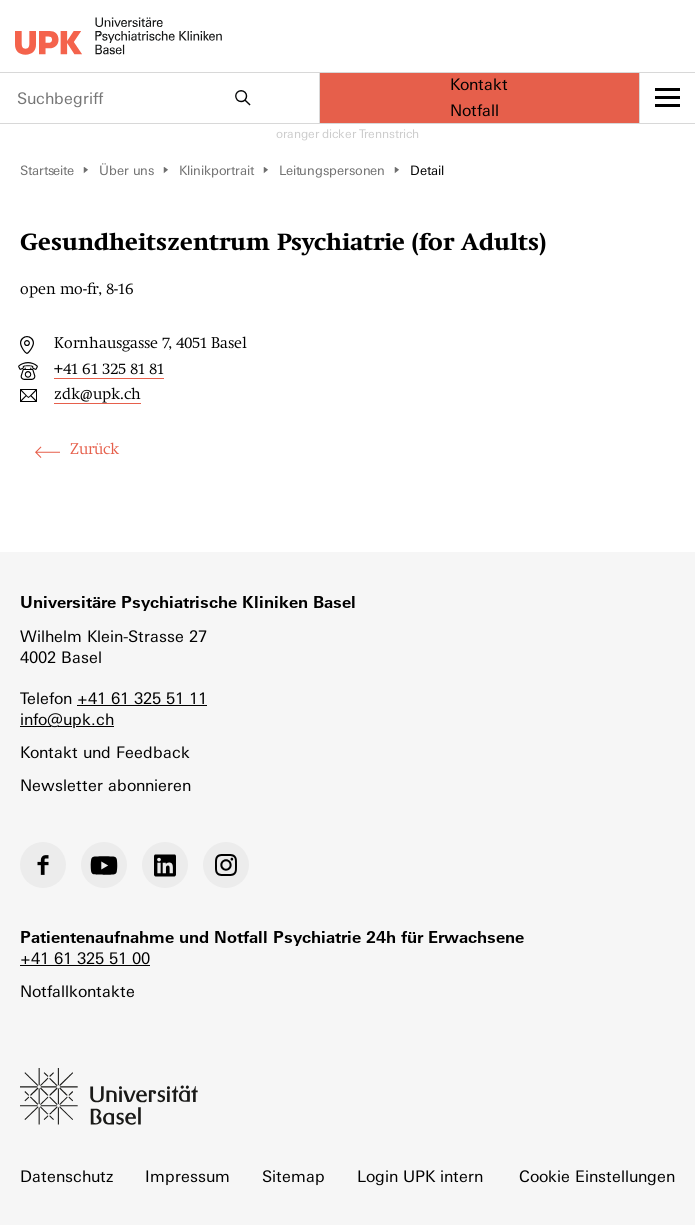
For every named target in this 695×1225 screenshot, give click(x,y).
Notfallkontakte (77, 991)
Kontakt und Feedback (105, 752)
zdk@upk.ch (97, 394)
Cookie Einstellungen (597, 1176)
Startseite (47, 170)
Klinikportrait (216, 170)
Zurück (94, 449)
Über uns (126, 170)
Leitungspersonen (332, 170)
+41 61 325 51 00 (85, 958)
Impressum (187, 1176)
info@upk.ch (67, 719)
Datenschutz (66, 1176)
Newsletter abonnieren (105, 785)
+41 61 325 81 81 (109, 369)
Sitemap (293, 1176)
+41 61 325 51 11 (142, 698)
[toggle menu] (667, 98)
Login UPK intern (420, 1176)
